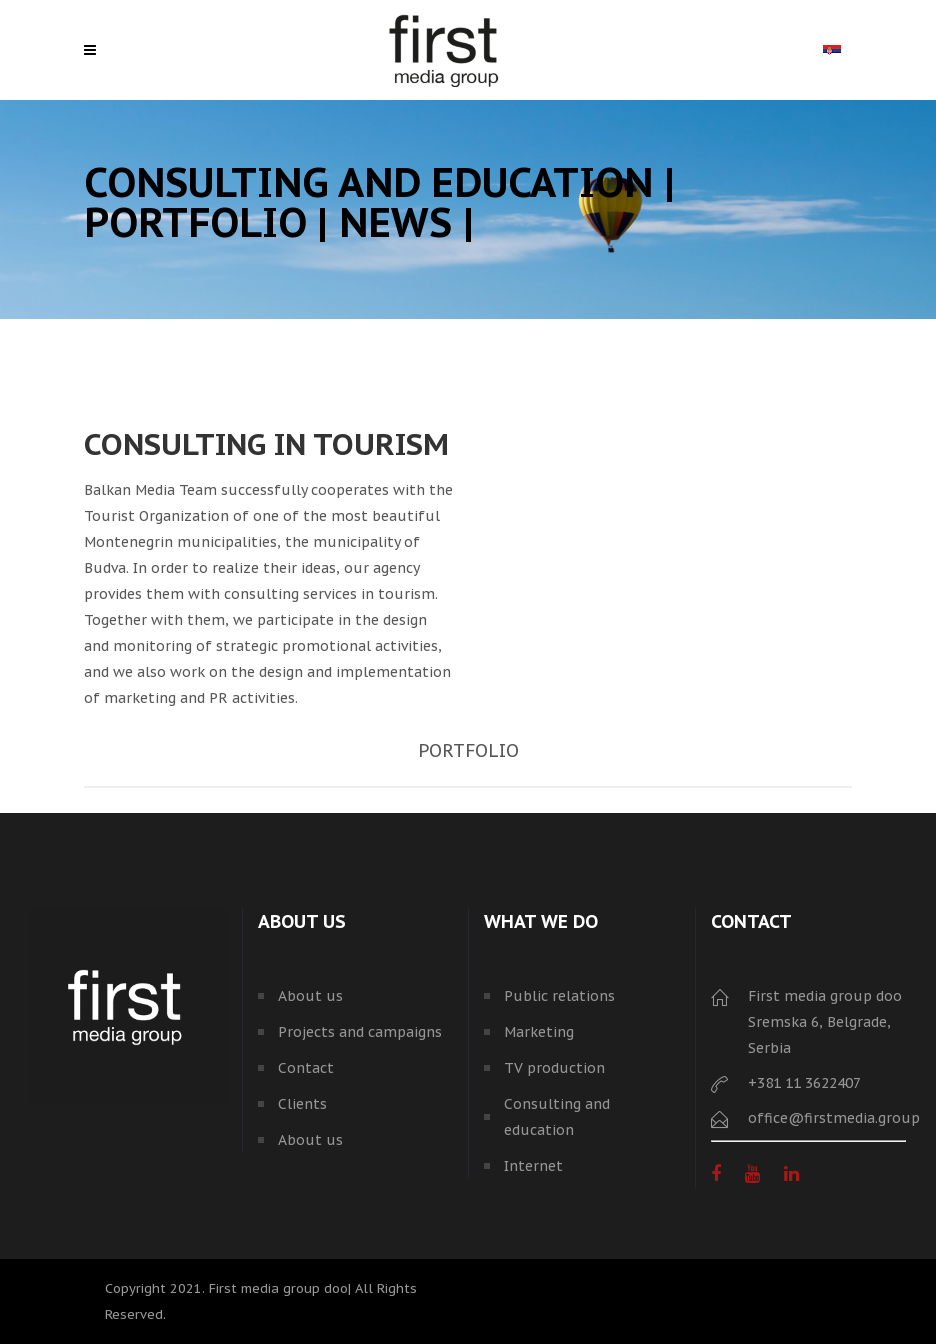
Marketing (539, 1032)
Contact (306, 1068)
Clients (302, 1104)
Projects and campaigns (360, 1032)
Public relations (559, 996)
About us (310, 996)
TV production (554, 1068)
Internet (533, 1166)
